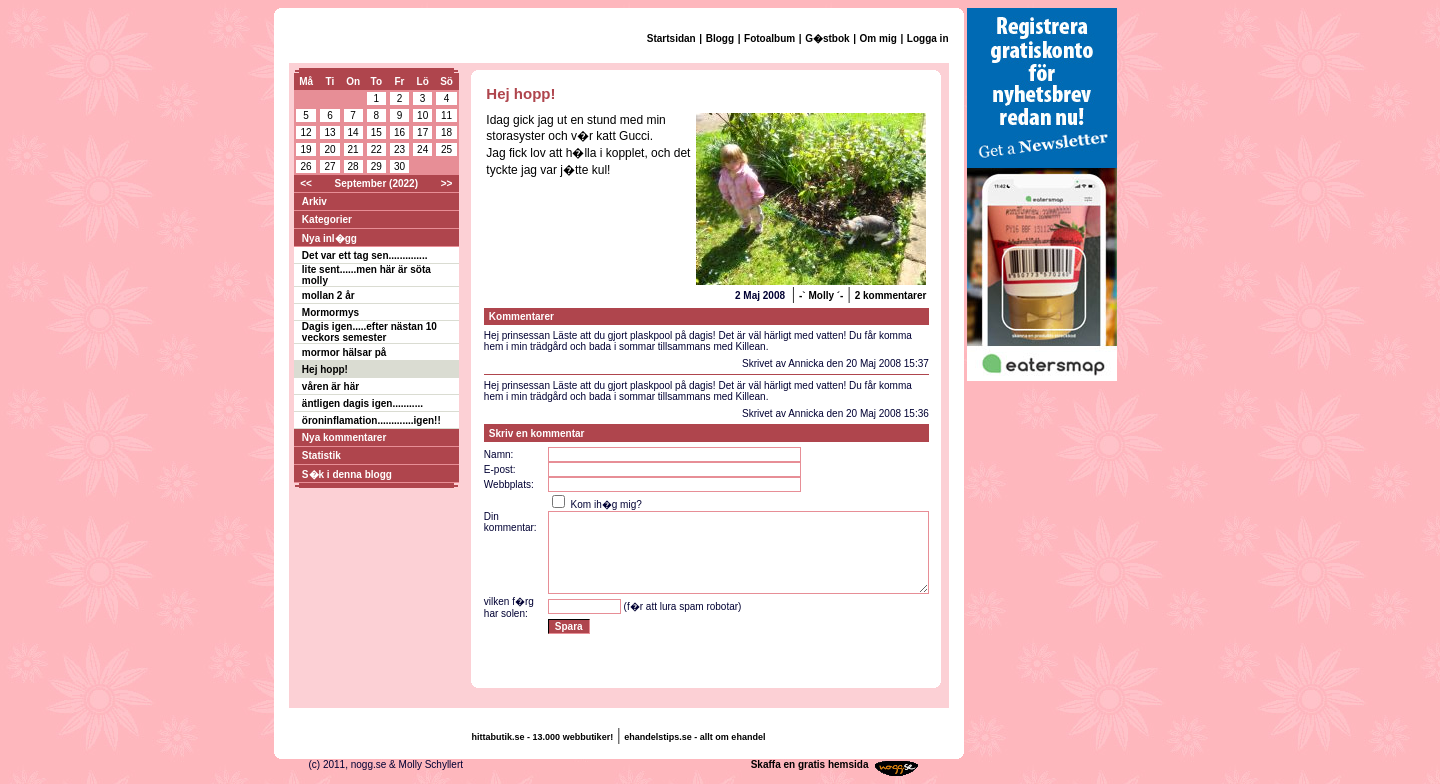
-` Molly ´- (821, 295)
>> (447, 183)
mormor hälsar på (344, 352)
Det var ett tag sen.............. (365, 255)
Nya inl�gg (329, 238)
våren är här (330, 386)
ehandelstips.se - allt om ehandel (694, 737)
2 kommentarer (891, 295)
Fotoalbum (769, 38)
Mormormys (330, 312)
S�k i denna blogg (347, 474)
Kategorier (327, 219)
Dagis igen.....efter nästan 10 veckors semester (369, 332)
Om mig (878, 38)
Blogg (720, 38)
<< (306, 183)
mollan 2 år (328, 295)
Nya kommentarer (344, 437)
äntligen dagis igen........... (362, 403)
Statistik (321, 455)
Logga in (928, 38)
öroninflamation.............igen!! (371, 420)
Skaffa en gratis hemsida (810, 764)
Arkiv (314, 201)
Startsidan (671, 38)
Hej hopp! (325, 369)
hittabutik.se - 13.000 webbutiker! (543, 737)
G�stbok (827, 38)
